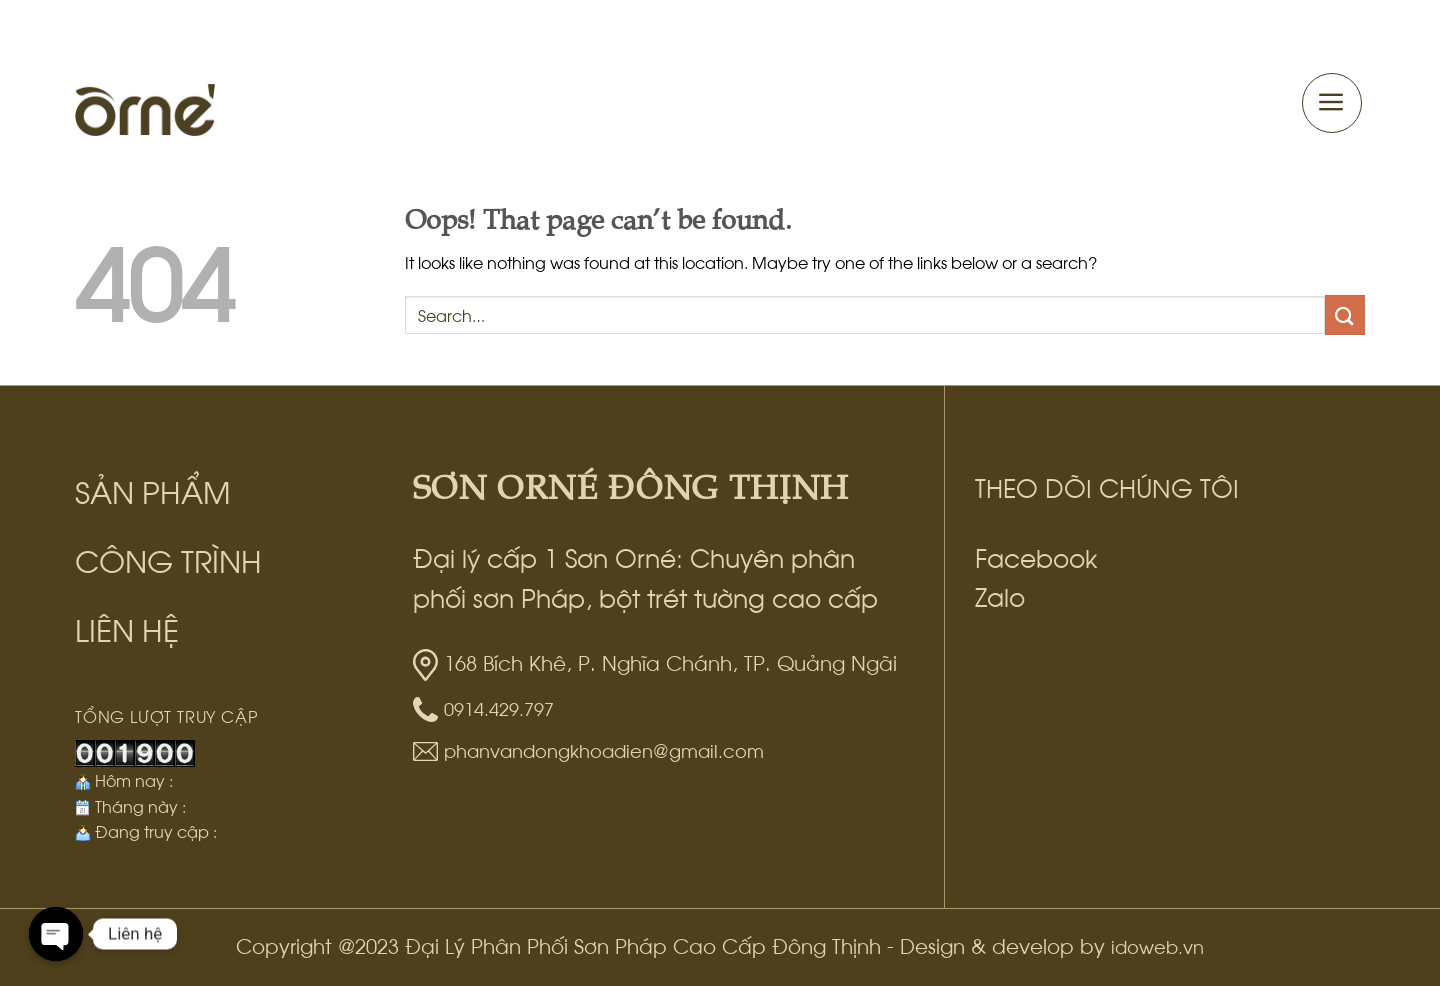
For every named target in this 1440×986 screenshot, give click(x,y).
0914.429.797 (499, 707)
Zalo (1000, 595)
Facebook (1036, 556)
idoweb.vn (1157, 945)
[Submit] (1345, 314)
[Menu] (1332, 103)
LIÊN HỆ (127, 627)
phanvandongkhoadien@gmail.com (604, 749)
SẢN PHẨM (153, 489)
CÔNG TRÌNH (168, 558)
